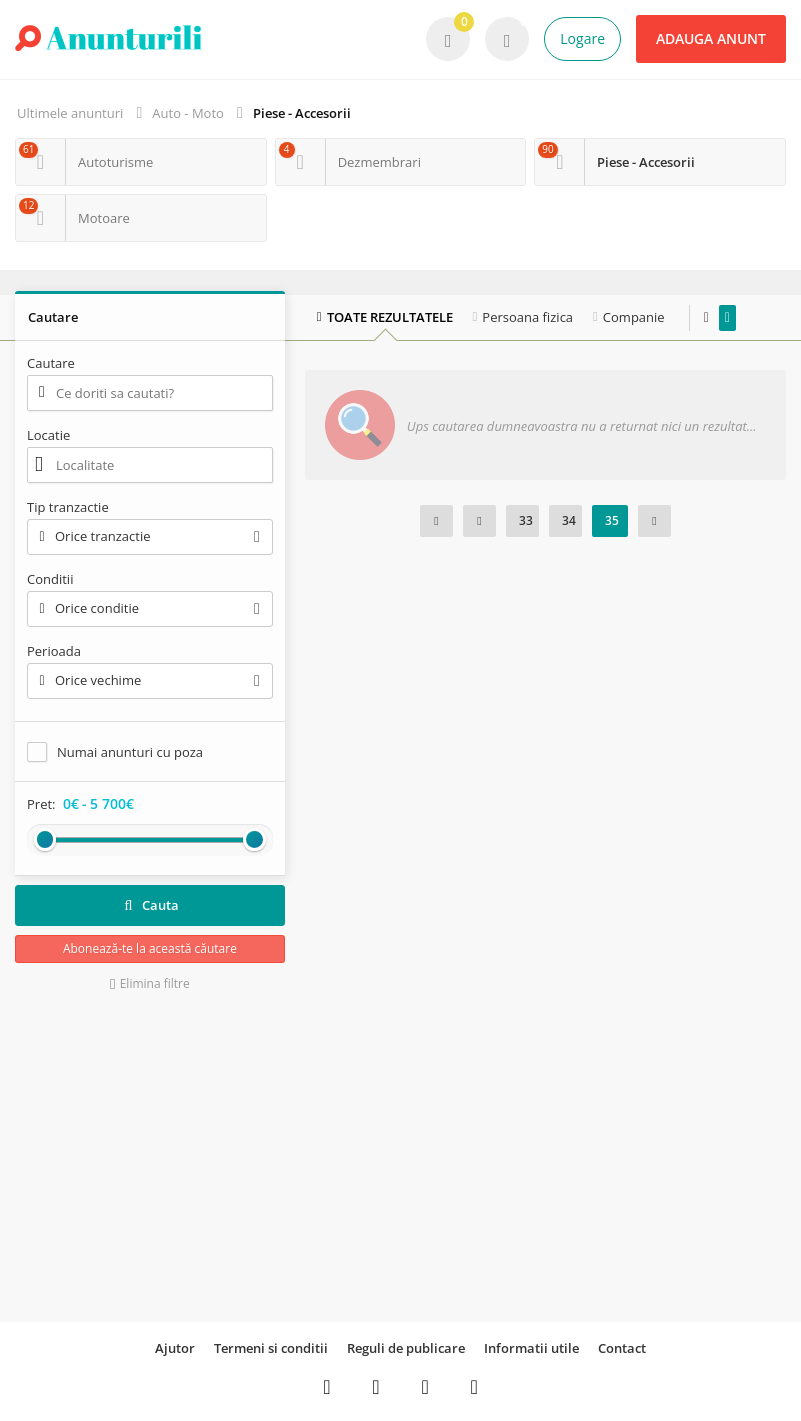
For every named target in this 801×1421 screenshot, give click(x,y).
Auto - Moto (188, 113)
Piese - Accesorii (302, 113)
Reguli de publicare (406, 1348)
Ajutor (175, 1348)
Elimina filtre (150, 983)
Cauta (150, 905)
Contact (622, 1348)
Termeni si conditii (271, 1348)
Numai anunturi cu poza (130, 752)
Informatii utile (531, 1348)
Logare (582, 38)
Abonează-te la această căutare (150, 948)
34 (569, 520)
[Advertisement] (150, 1157)
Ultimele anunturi (70, 113)
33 (526, 520)
